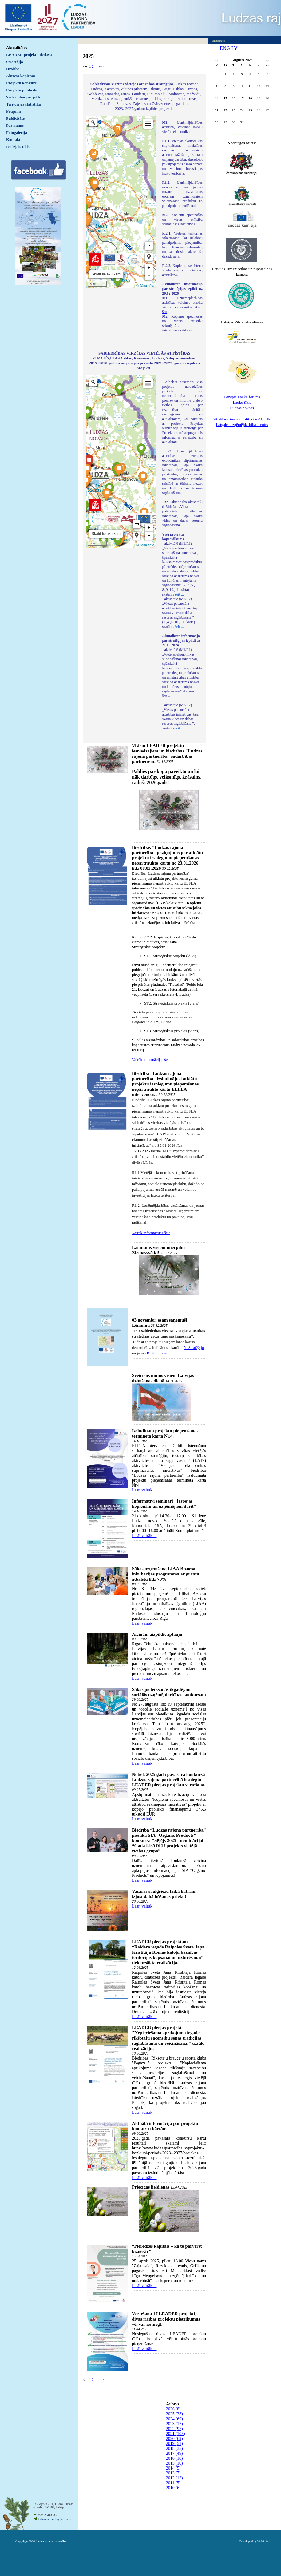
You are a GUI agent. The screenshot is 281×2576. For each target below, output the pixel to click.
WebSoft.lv (264, 2541)
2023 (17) (174, 2424)
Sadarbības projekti (23, 97)
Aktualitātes (16, 47)
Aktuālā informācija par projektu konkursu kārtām (165, 2126)
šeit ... (180, 594)
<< (216, 60)
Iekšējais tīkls (17, 146)
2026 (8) (173, 2409)
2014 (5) (173, 2468)
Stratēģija (14, 61)
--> (101, 66)
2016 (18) (174, 2458)
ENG (225, 48)
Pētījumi (13, 111)
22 (225, 110)
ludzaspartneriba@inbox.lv (54, 2519)
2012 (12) (174, 2478)
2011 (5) (173, 2483)
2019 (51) (174, 2443)
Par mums (15, 125)
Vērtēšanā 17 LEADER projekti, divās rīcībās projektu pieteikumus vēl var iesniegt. (166, 2319)
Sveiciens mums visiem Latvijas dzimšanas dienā (163, 1378)
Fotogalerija (16, 132)
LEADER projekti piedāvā (29, 54)
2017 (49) (174, 2453)
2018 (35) (174, 2448)
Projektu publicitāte (23, 90)
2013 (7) (173, 2473)
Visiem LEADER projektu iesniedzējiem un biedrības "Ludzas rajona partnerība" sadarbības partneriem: (167, 753)
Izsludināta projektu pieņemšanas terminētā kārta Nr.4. (165, 1433)
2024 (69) (174, 2419)
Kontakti (14, 139)
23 (233, 110)
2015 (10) (174, 2463)
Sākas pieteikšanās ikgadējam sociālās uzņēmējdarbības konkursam (169, 1692)
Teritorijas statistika (23, 104)
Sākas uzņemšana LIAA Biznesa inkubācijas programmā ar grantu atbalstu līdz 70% (165, 1574)
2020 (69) (174, 2438)
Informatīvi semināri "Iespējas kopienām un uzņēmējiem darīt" (164, 1504)
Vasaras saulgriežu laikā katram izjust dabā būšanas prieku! (164, 1894)
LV (234, 48)
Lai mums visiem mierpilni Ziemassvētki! (158, 1250)
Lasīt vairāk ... (144, 1490)
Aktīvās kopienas (20, 76)
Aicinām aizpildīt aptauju (157, 1634)
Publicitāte (15, 118)
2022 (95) (174, 2428)
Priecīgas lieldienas (150, 2187)
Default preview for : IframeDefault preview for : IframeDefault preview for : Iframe (121, 202)
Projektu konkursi (22, 83)
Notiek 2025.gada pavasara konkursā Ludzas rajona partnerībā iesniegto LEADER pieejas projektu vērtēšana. (168, 1779)
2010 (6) (173, 2488)
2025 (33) (174, 2414)
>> (267, 60)
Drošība (13, 68)
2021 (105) (175, 2433)
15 (225, 98)
